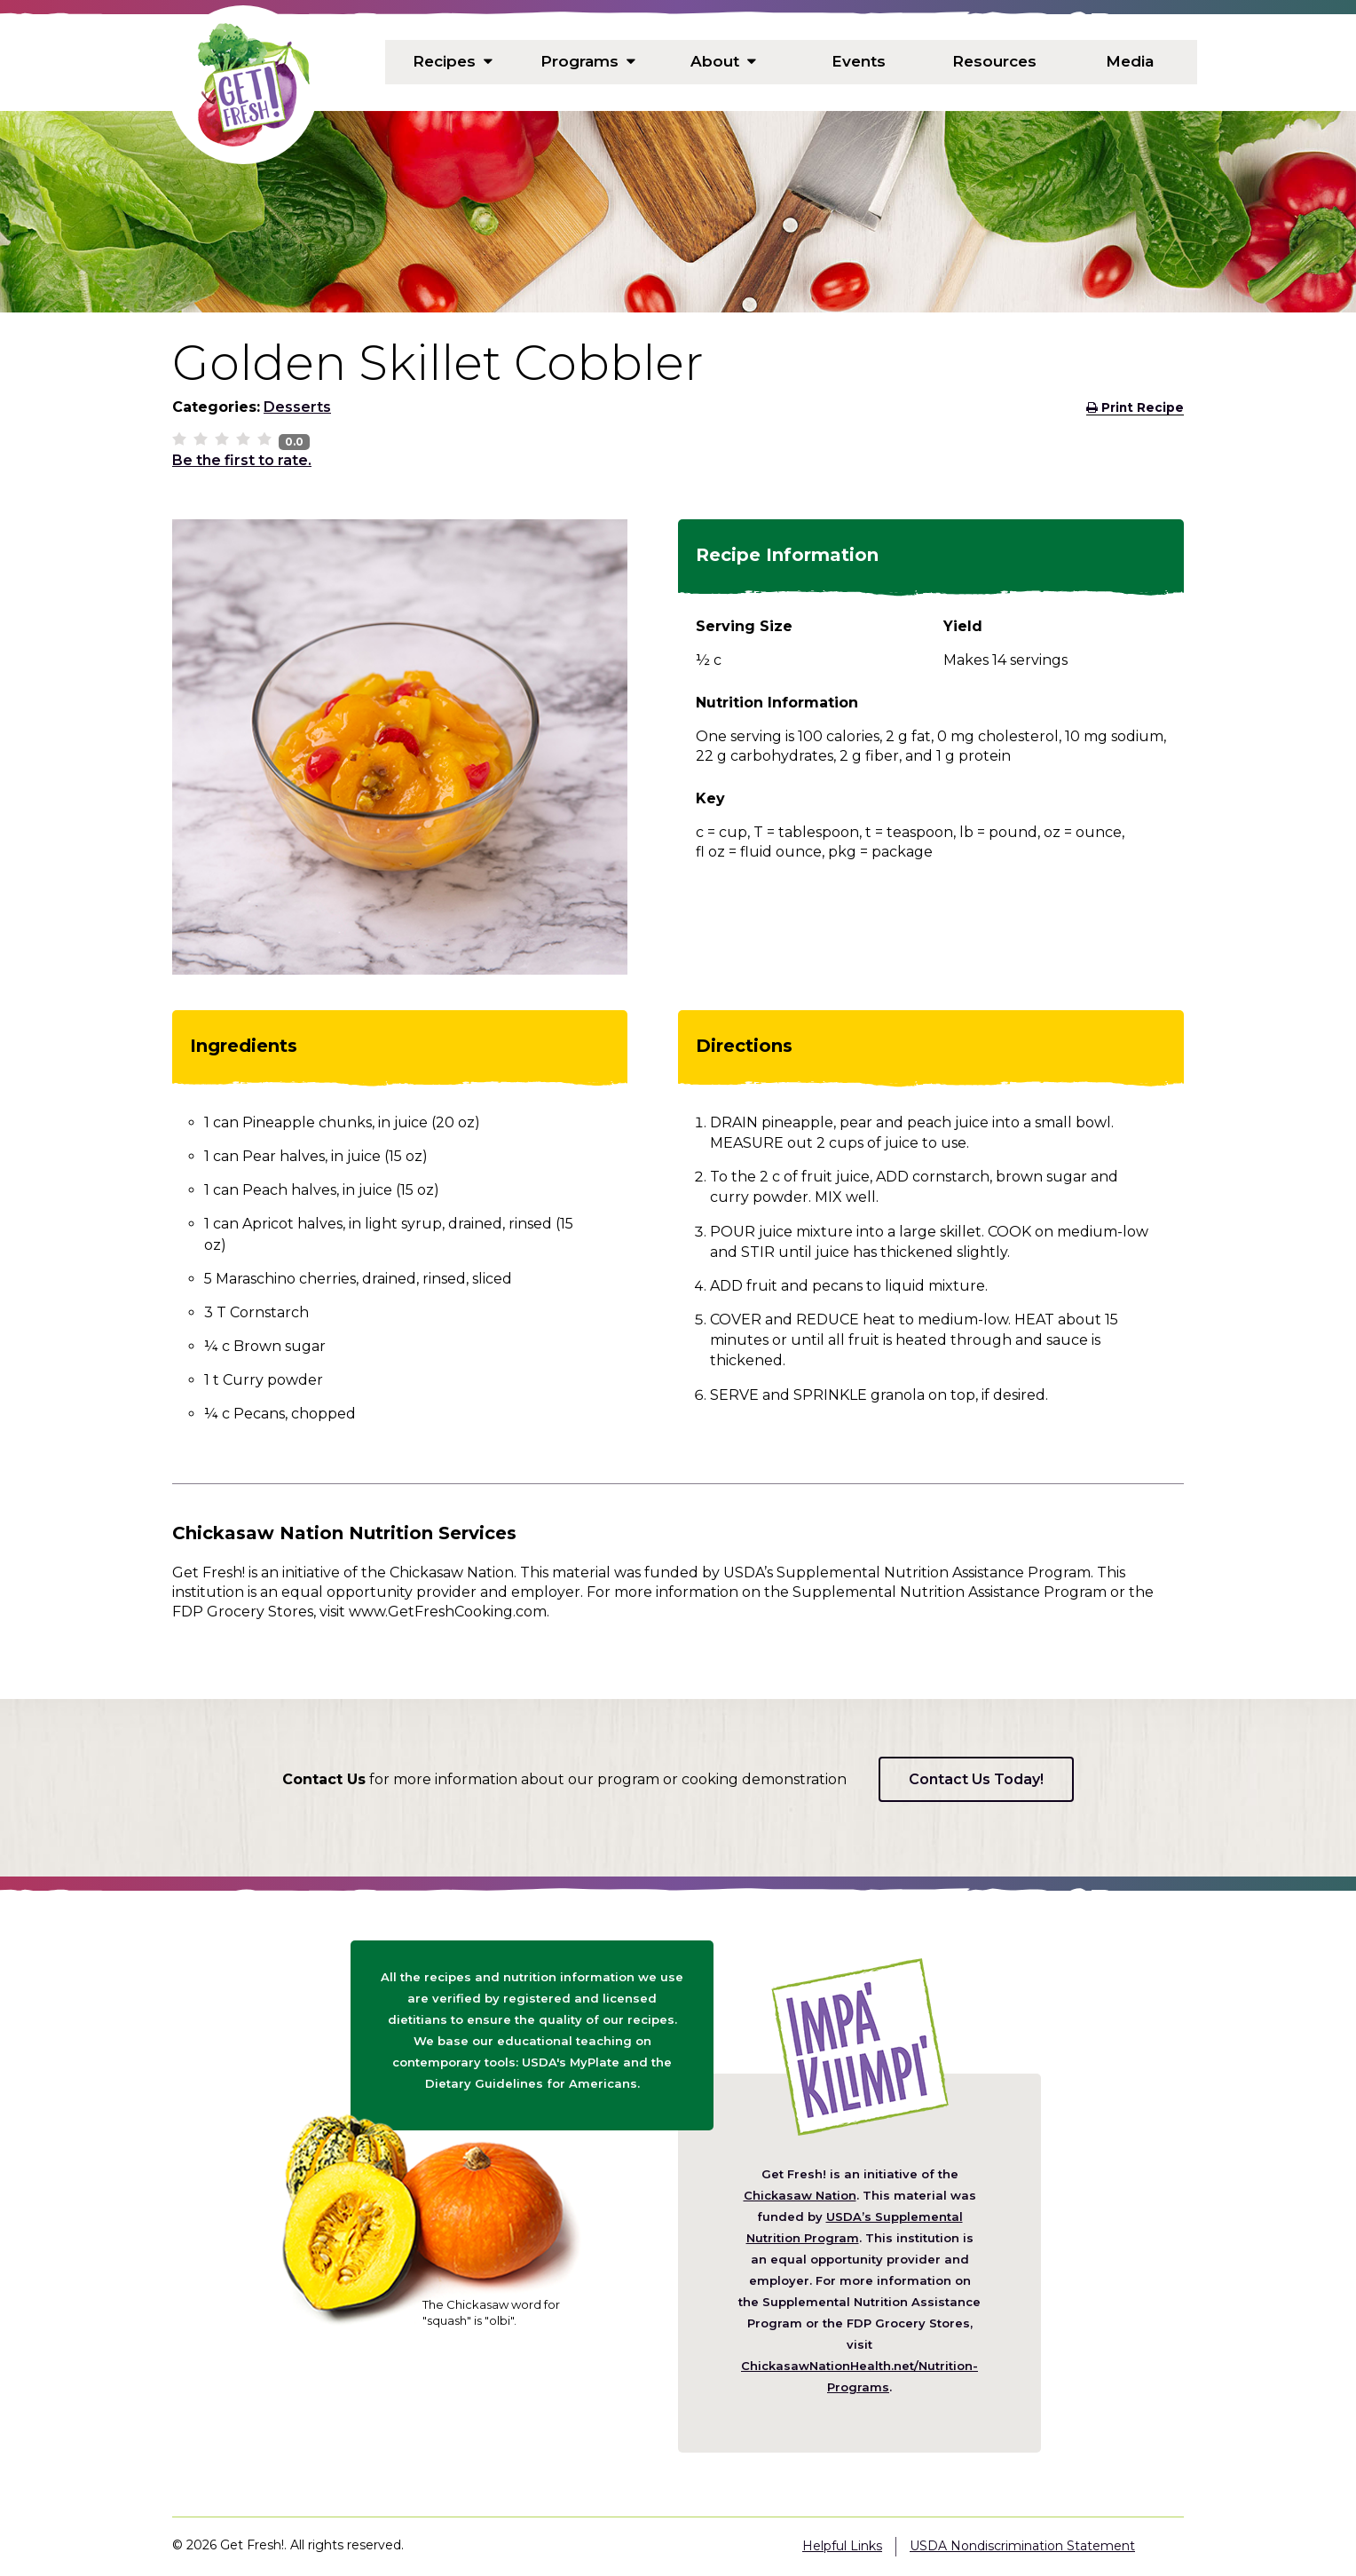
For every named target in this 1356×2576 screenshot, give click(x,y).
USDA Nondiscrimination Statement (1022, 2546)
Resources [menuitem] (994, 62)
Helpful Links (842, 2546)
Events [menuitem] (859, 62)
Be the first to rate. (241, 460)
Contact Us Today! (976, 1779)
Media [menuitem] (1129, 62)
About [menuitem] (723, 62)
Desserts (297, 407)
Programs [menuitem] (588, 62)
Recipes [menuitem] (452, 62)
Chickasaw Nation (800, 2195)
